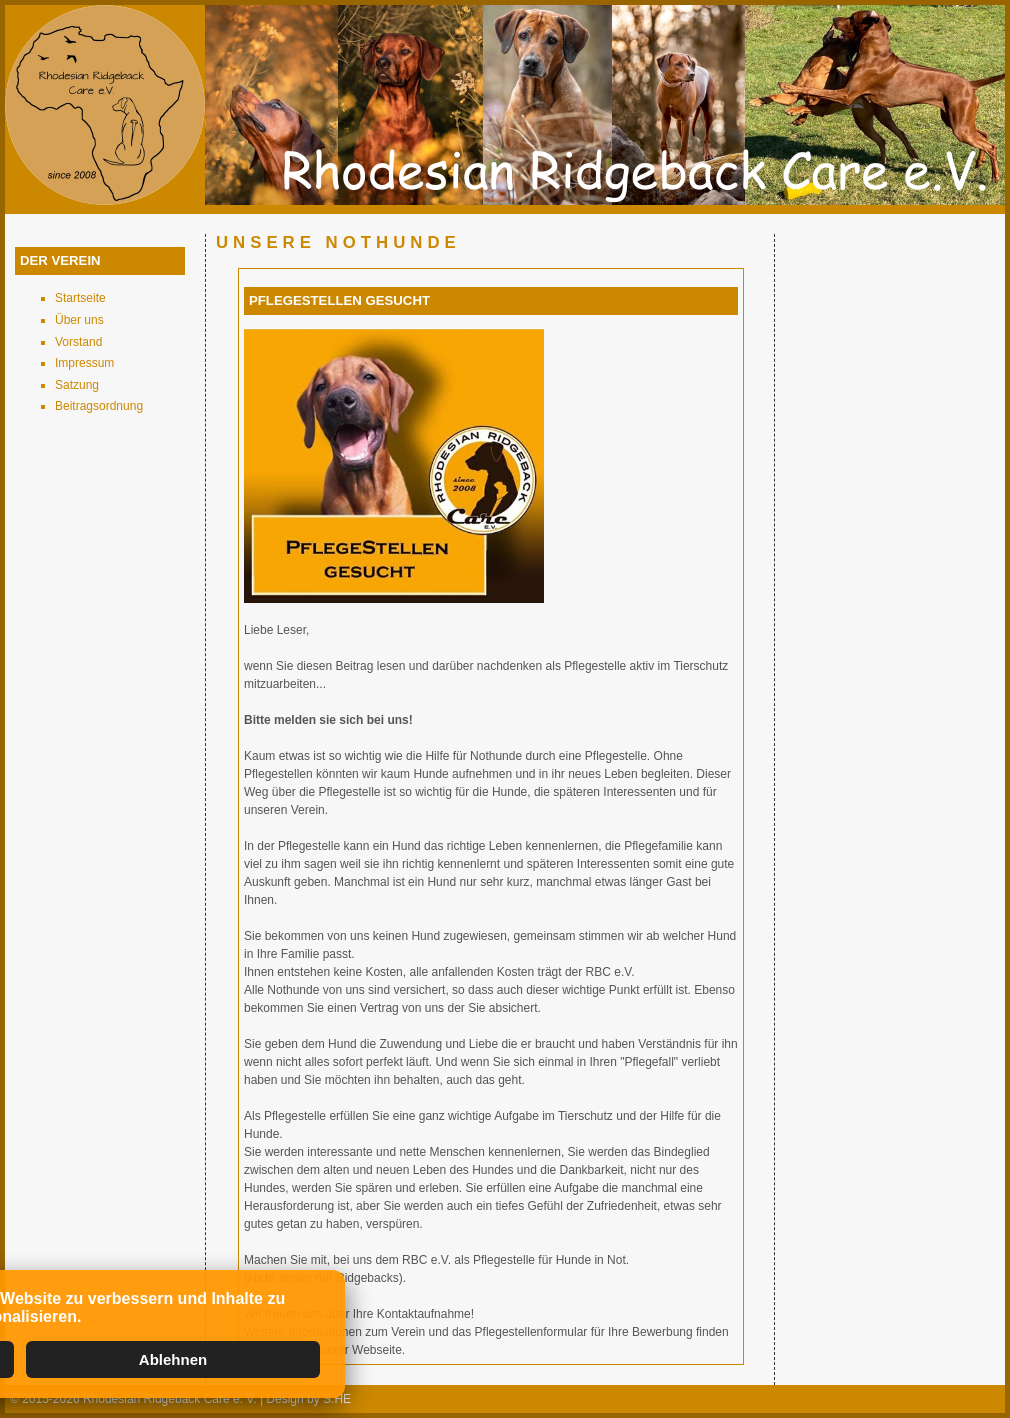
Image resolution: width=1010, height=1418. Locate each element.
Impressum (84, 363)
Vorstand (78, 342)
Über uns (79, 320)
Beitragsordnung (99, 406)
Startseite (80, 298)
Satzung (77, 385)
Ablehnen (173, 1359)
